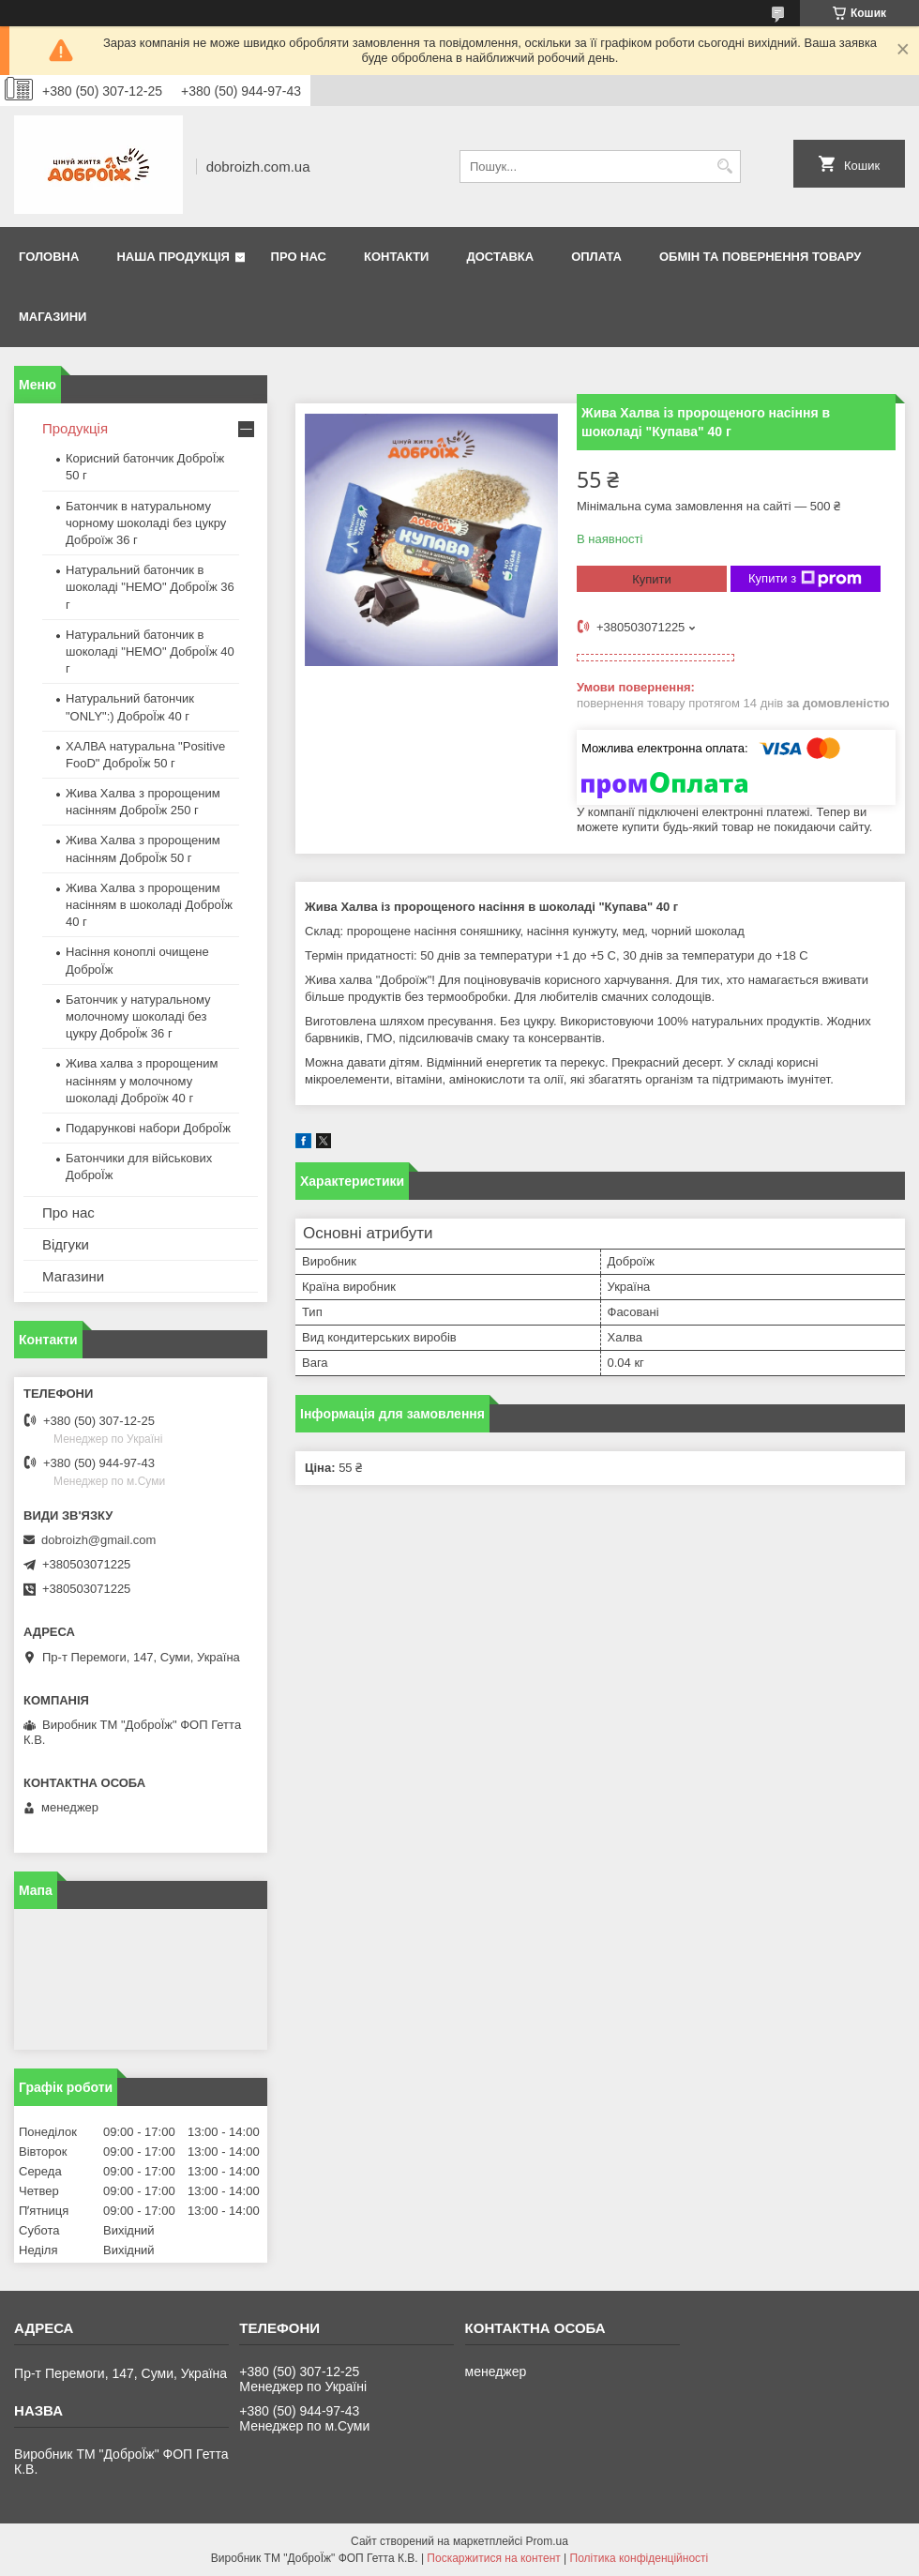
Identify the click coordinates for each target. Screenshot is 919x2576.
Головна (49, 257)
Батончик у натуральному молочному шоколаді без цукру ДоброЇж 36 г (138, 1016)
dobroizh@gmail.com (98, 1540)
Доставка (500, 257)
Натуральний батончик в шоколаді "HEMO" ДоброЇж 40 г (150, 651)
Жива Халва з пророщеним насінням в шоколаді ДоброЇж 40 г (149, 905)
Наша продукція (173, 257)
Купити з (805, 578)
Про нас (298, 257)
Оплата (596, 257)
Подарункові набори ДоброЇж (148, 1128)
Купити (651, 579)
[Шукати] (724, 166)
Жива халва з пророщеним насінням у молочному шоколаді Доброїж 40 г (142, 1080)
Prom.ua (547, 2541)
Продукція (75, 428)
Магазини (52, 317)
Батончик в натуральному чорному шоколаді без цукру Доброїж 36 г (146, 523)
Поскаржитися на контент (493, 2558)
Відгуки (65, 1244)
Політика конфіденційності (639, 2558)
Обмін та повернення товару (760, 257)
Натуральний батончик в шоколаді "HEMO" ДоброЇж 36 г (150, 587)
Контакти (396, 257)
